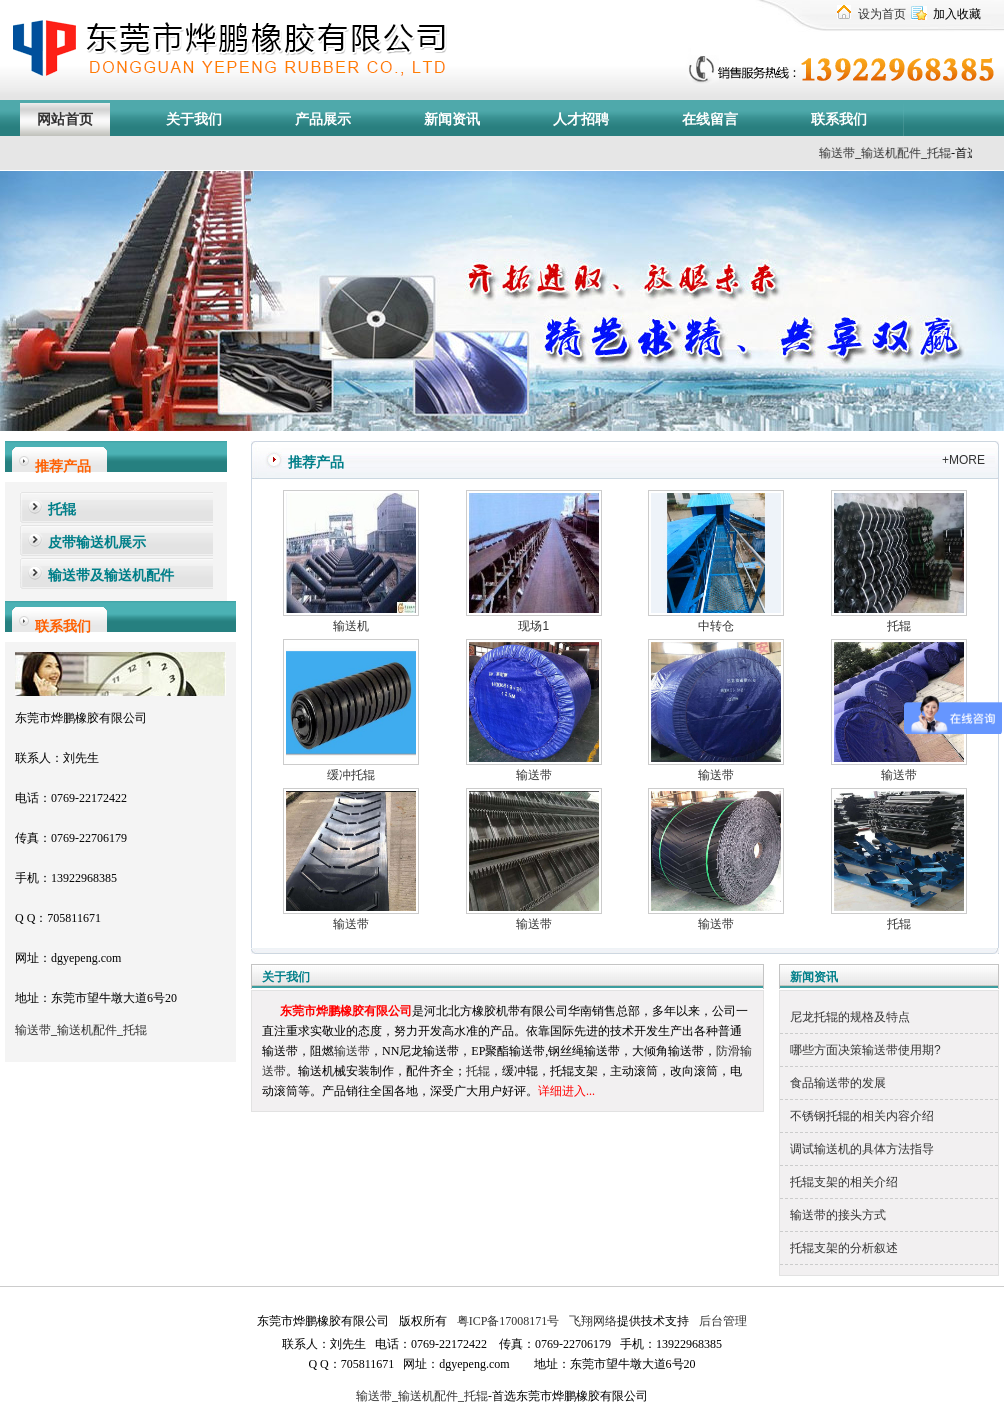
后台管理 (721, 1321)
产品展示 (323, 119)
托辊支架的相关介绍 (844, 1182)
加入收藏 (957, 14)
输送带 (862, 153)
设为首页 (882, 14)
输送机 (351, 626)
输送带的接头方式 (838, 1215)
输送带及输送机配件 (111, 575)
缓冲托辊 (351, 775)
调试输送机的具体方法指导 (862, 1149)
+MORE (963, 460)
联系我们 (839, 119)
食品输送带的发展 (838, 1083)
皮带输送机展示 (97, 542)
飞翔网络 (591, 1321)
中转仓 (716, 626)
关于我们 (194, 119)
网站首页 (65, 119)
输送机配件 (87, 1030)
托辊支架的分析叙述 (844, 1248)
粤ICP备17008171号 (508, 1321)
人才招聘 (581, 119)
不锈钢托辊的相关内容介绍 (862, 1116)
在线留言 (710, 119)
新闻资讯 (452, 119)
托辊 (964, 153)
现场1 (533, 626)
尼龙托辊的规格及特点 (850, 1017)
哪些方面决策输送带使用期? (865, 1050)
